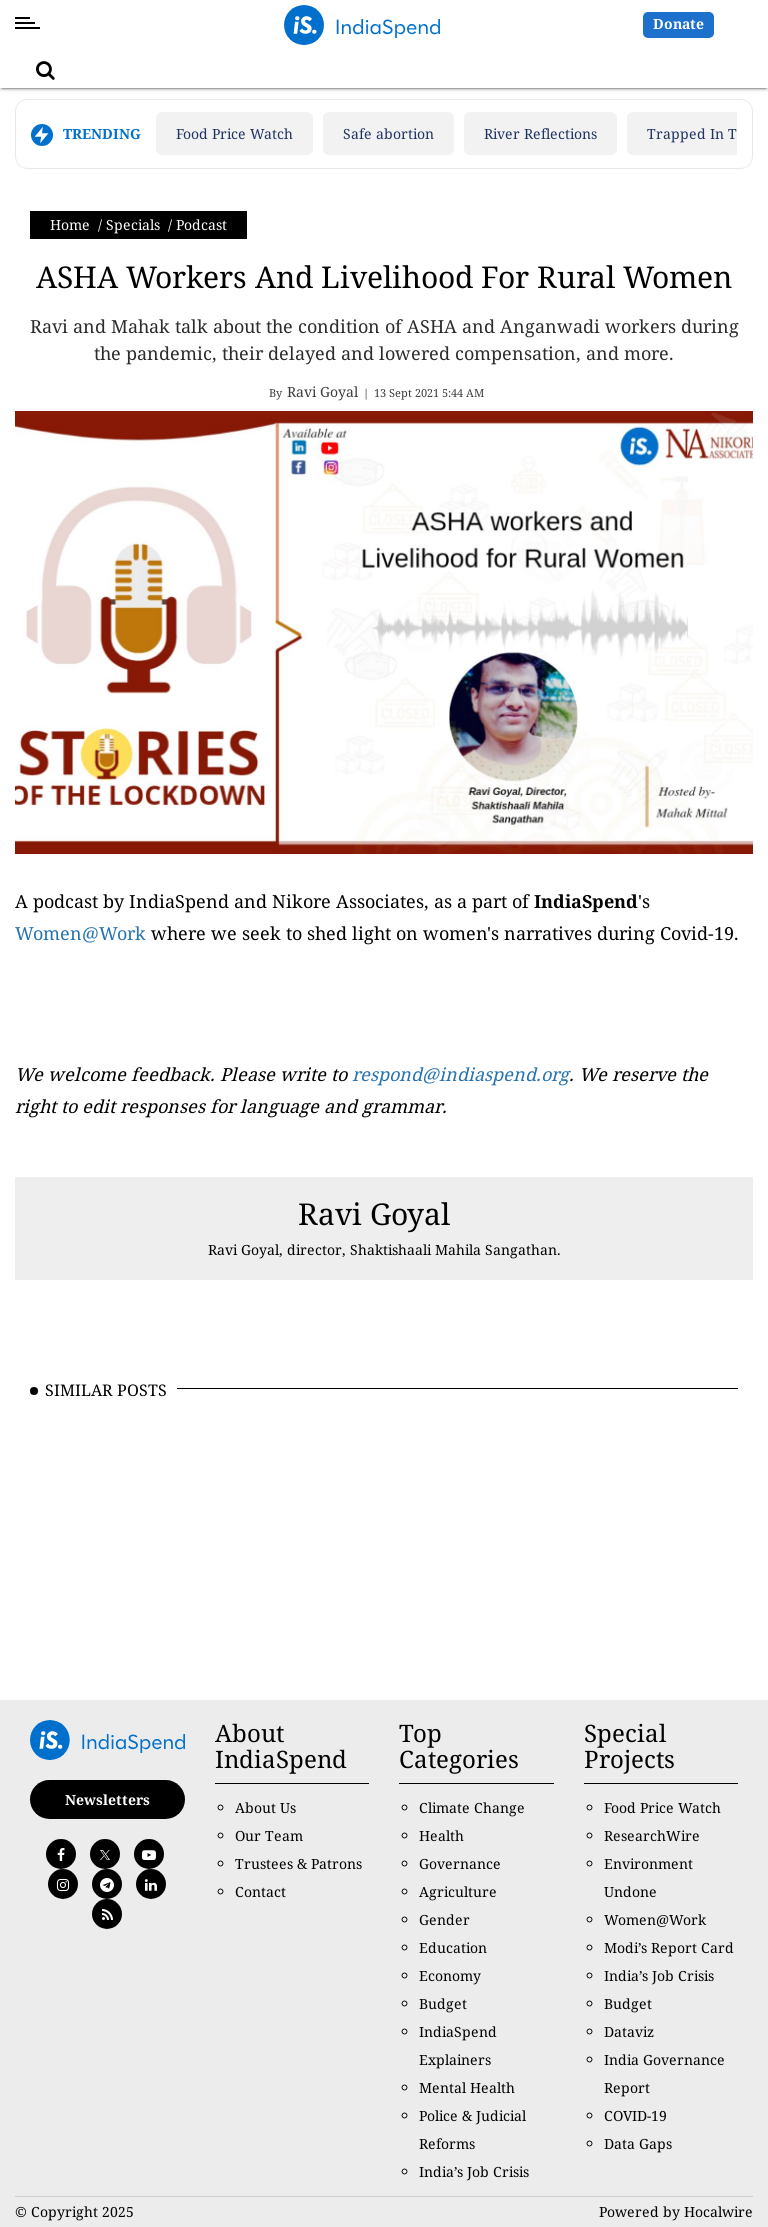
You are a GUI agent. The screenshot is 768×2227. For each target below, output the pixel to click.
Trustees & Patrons (298, 1863)
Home (70, 224)
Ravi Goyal (374, 1213)
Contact (260, 1891)
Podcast (201, 224)
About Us (265, 1807)
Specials (133, 224)
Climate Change (472, 1807)
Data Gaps (638, 2143)
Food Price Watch (234, 133)
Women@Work (80, 933)
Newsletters (107, 1799)
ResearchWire (652, 1835)
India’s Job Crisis (474, 2171)
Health (441, 1835)
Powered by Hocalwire (676, 2211)
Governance (460, 1863)
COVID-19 (635, 2115)
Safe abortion (388, 133)
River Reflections (540, 133)
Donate (678, 23)
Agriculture (458, 1891)
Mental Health (467, 2087)
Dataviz (629, 2031)
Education (453, 1947)
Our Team (269, 1835)
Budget (443, 2003)
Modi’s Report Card (669, 1947)
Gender (444, 1919)
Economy (450, 1975)
